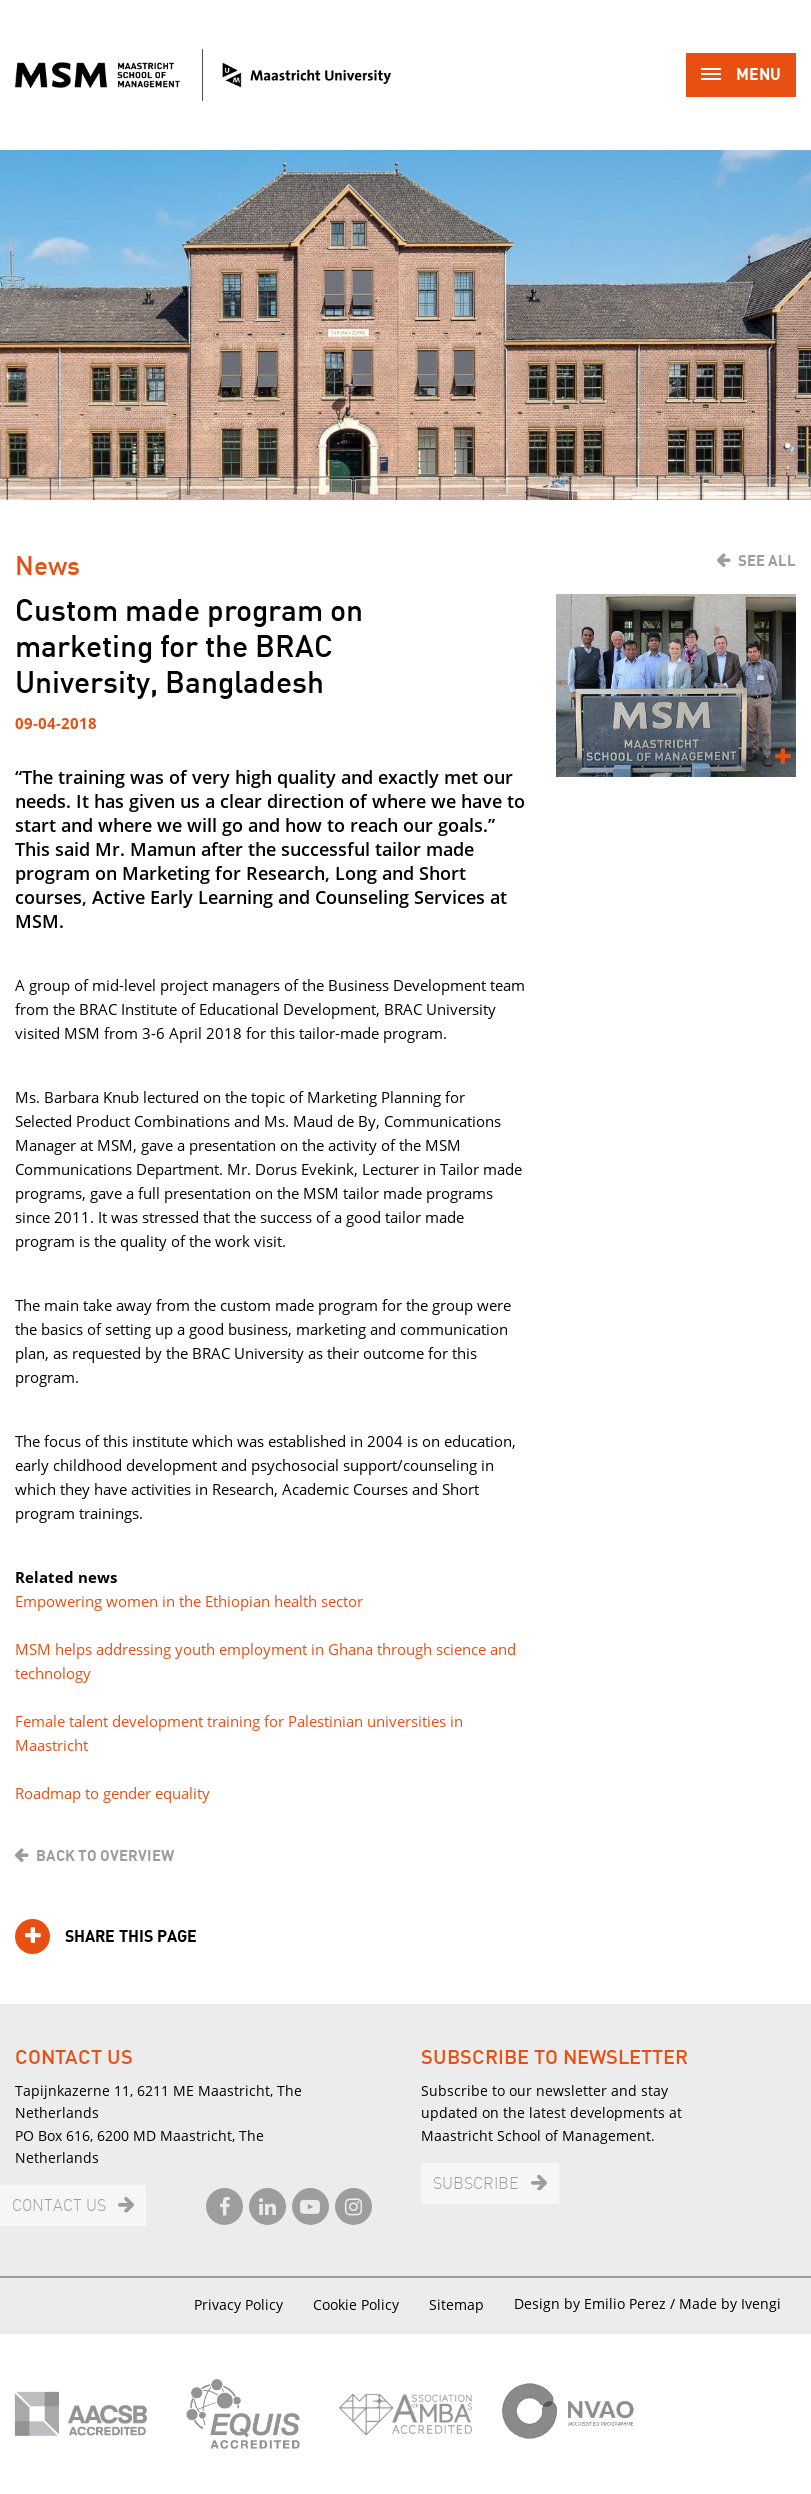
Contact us (59, 2206)
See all (767, 561)
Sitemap (456, 2304)
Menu (741, 76)
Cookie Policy (356, 2304)
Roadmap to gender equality (112, 1793)
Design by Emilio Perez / (596, 2303)
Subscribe (476, 2184)
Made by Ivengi (730, 2303)
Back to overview (105, 1856)
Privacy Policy (238, 2304)
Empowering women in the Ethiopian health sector (189, 1601)
